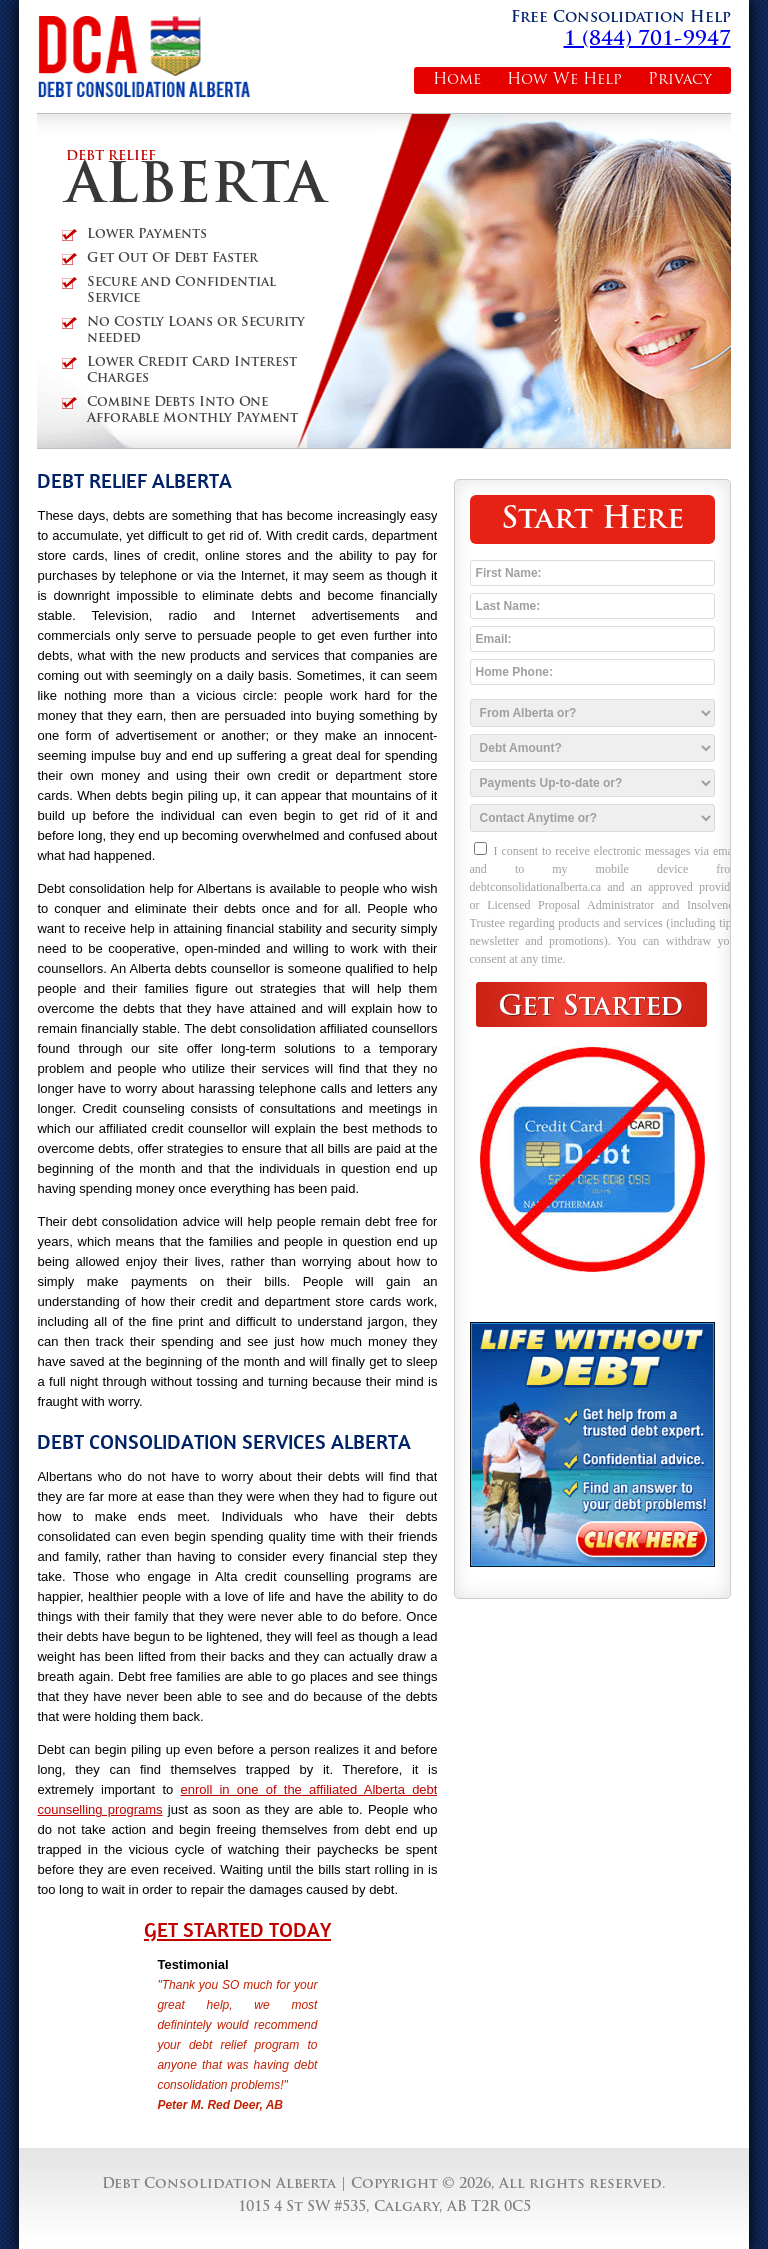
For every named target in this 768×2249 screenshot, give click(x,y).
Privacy (680, 80)
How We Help (564, 80)
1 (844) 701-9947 (647, 40)
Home (457, 80)
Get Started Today (237, 1930)
